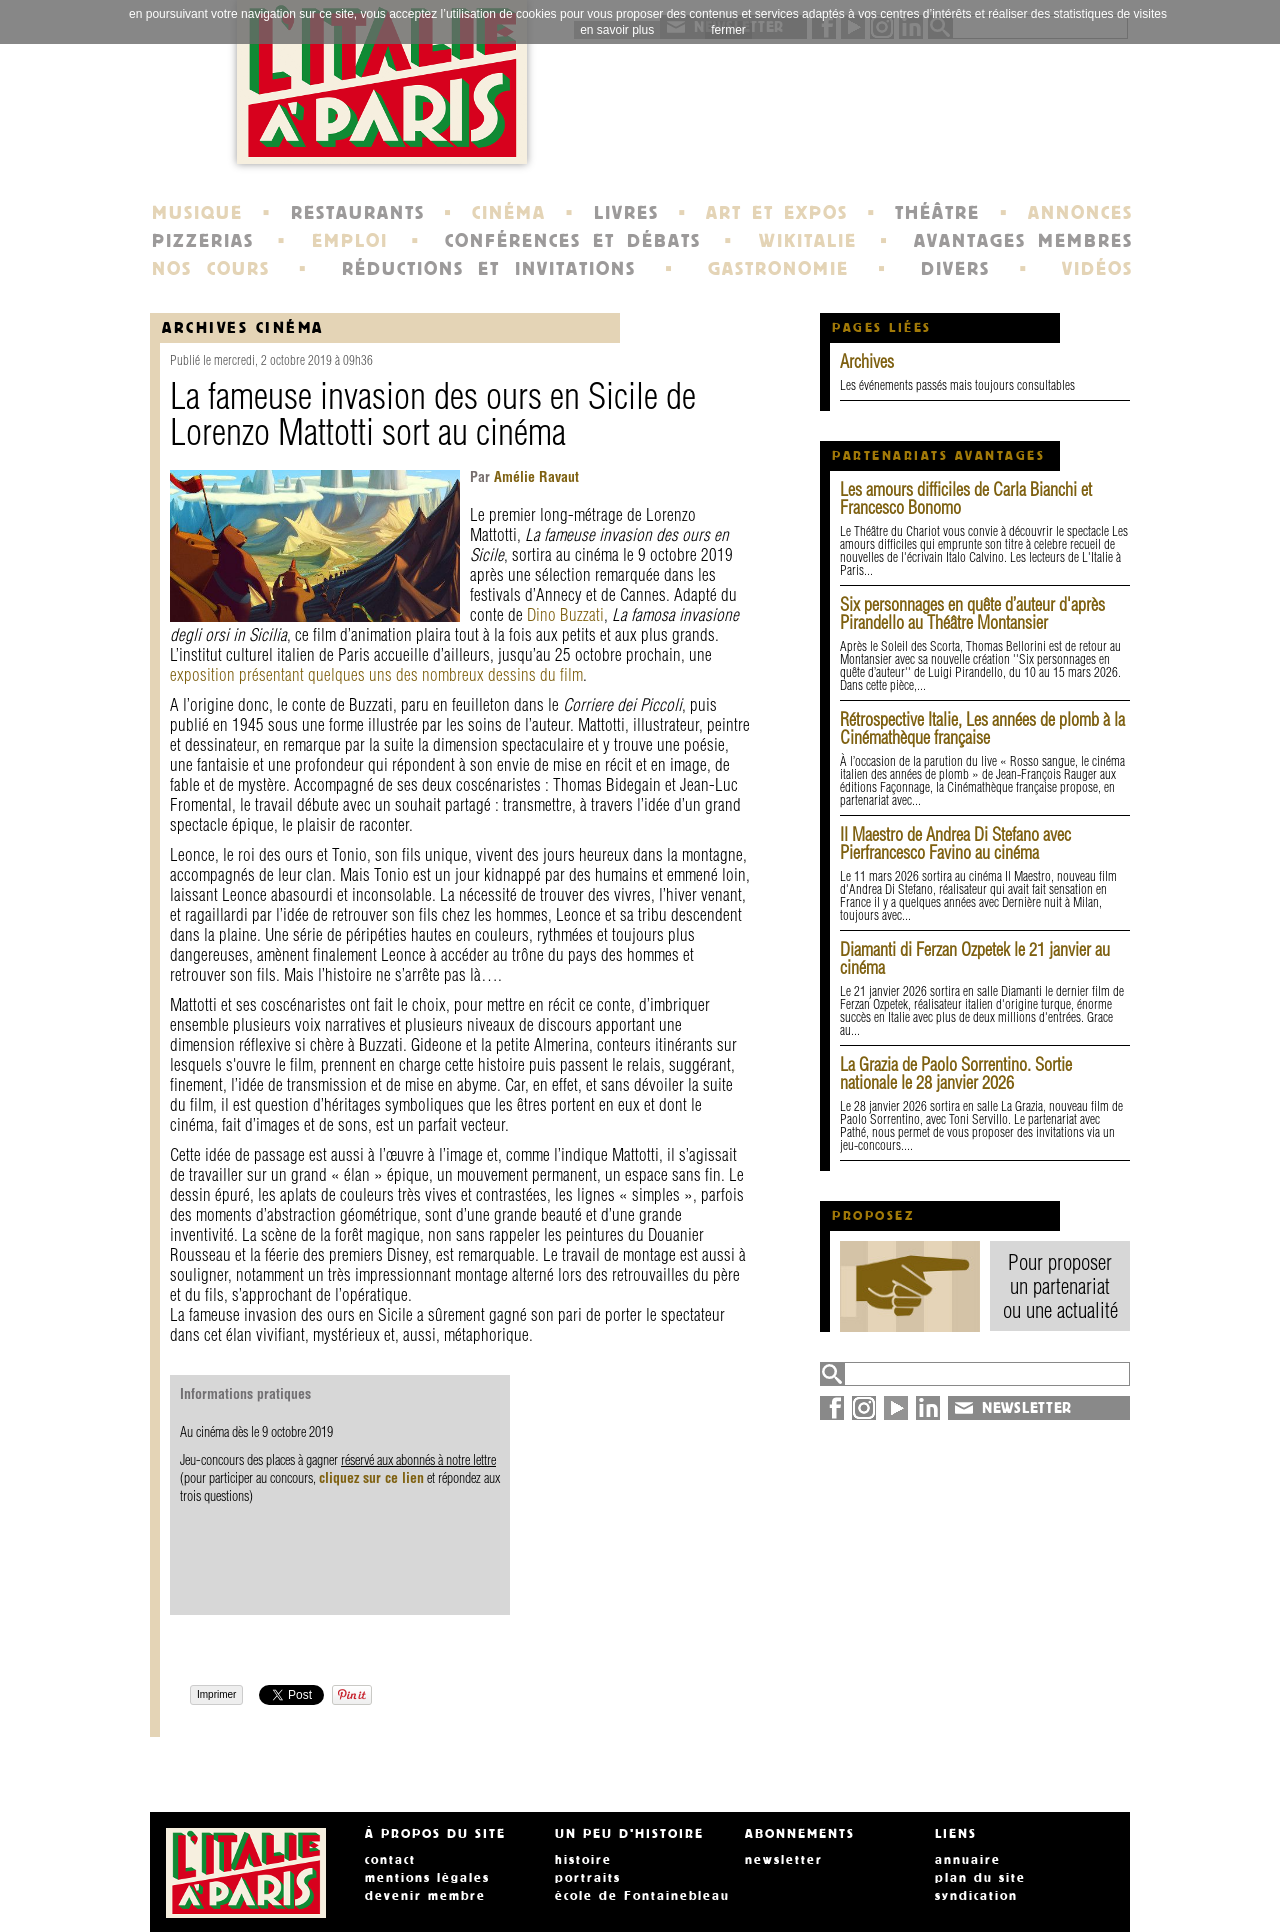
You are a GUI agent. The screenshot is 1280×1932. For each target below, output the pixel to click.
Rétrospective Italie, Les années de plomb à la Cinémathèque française (982, 728)
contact (390, 1860)
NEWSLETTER (1027, 1408)
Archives (867, 361)
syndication (976, 1896)
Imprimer (216, 1694)
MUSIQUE (197, 213)
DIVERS (955, 269)
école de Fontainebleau (642, 1896)
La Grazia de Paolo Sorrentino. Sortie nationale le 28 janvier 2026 (956, 1073)
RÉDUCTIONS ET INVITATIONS (489, 269)
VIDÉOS (1097, 269)
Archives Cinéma (243, 327)
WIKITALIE (808, 241)
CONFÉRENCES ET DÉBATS (572, 241)
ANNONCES (1080, 213)
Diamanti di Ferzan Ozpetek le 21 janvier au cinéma (975, 958)
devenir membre (425, 1896)
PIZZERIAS (203, 241)
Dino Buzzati (565, 614)
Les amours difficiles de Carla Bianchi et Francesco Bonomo (966, 498)
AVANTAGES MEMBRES (1023, 241)
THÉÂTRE (937, 213)
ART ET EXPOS (776, 213)
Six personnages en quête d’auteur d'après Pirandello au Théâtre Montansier (972, 613)
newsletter (784, 1860)
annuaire (968, 1860)
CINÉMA (509, 213)
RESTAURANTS (358, 213)
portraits (588, 1878)
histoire (583, 1860)
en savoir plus (617, 30)
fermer (728, 30)
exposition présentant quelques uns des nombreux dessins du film (376, 674)
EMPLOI (350, 241)
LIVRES (626, 213)
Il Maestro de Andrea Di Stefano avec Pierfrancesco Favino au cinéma (955, 843)
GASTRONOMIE (778, 269)
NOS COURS (211, 269)
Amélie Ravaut (534, 477)
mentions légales (427, 1878)
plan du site (980, 1878)
